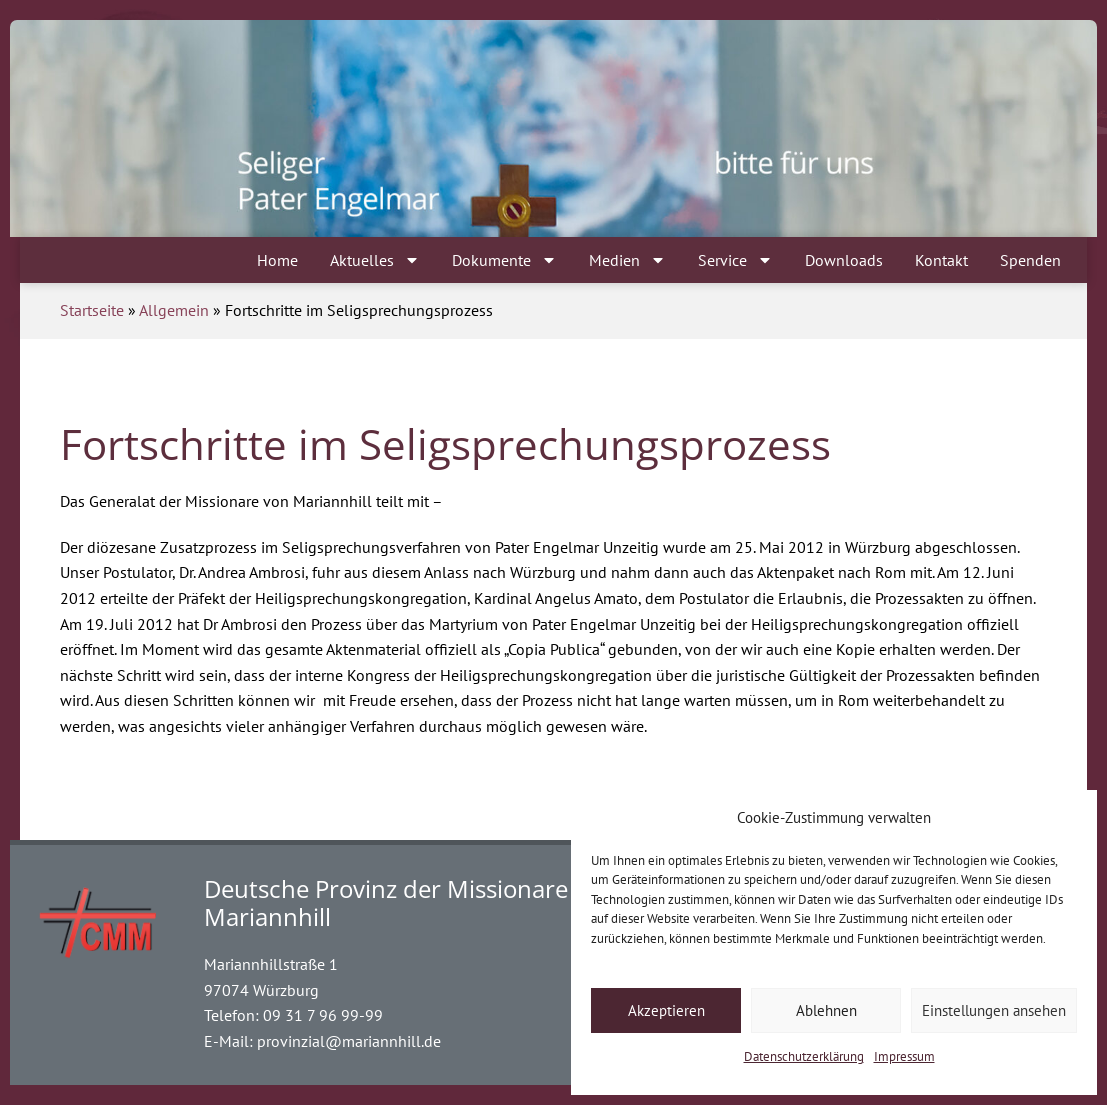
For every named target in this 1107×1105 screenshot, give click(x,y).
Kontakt (941, 260)
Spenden (1030, 260)
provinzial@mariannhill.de (349, 1041)
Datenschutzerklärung (804, 1056)
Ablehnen (826, 1010)
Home (277, 260)
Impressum (904, 1056)
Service (735, 260)
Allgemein (174, 310)
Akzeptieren (666, 1010)
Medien (627, 260)
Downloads (844, 260)
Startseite (92, 310)
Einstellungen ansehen (994, 1010)
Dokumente (504, 260)
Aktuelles (375, 260)
